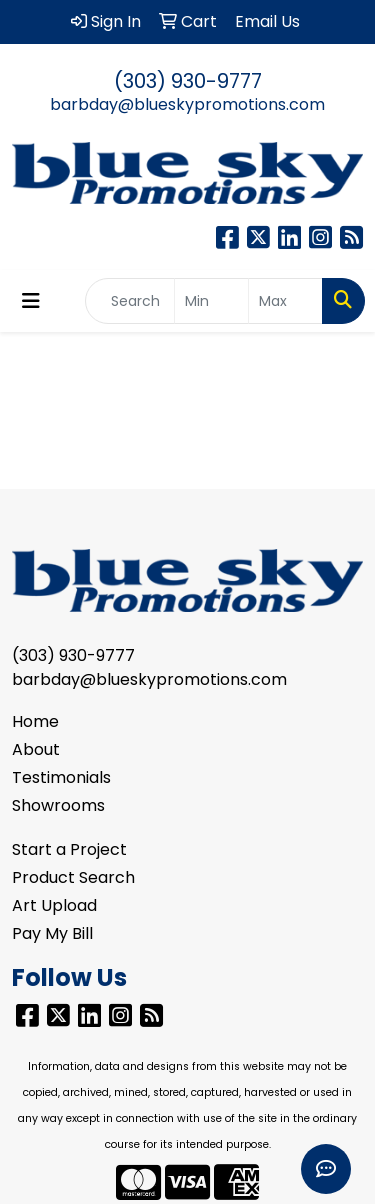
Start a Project (69, 849)
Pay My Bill (52, 933)
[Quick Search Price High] (285, 301)
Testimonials (61, 777)
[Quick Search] (130, 301)
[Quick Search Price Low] (211, 301)
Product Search (73, 877)
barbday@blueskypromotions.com (187, 104)
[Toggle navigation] (31, 301)
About (36, 749)
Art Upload (54, 905)
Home (35, 721)
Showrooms (58, 805)
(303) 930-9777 (188, 81)
